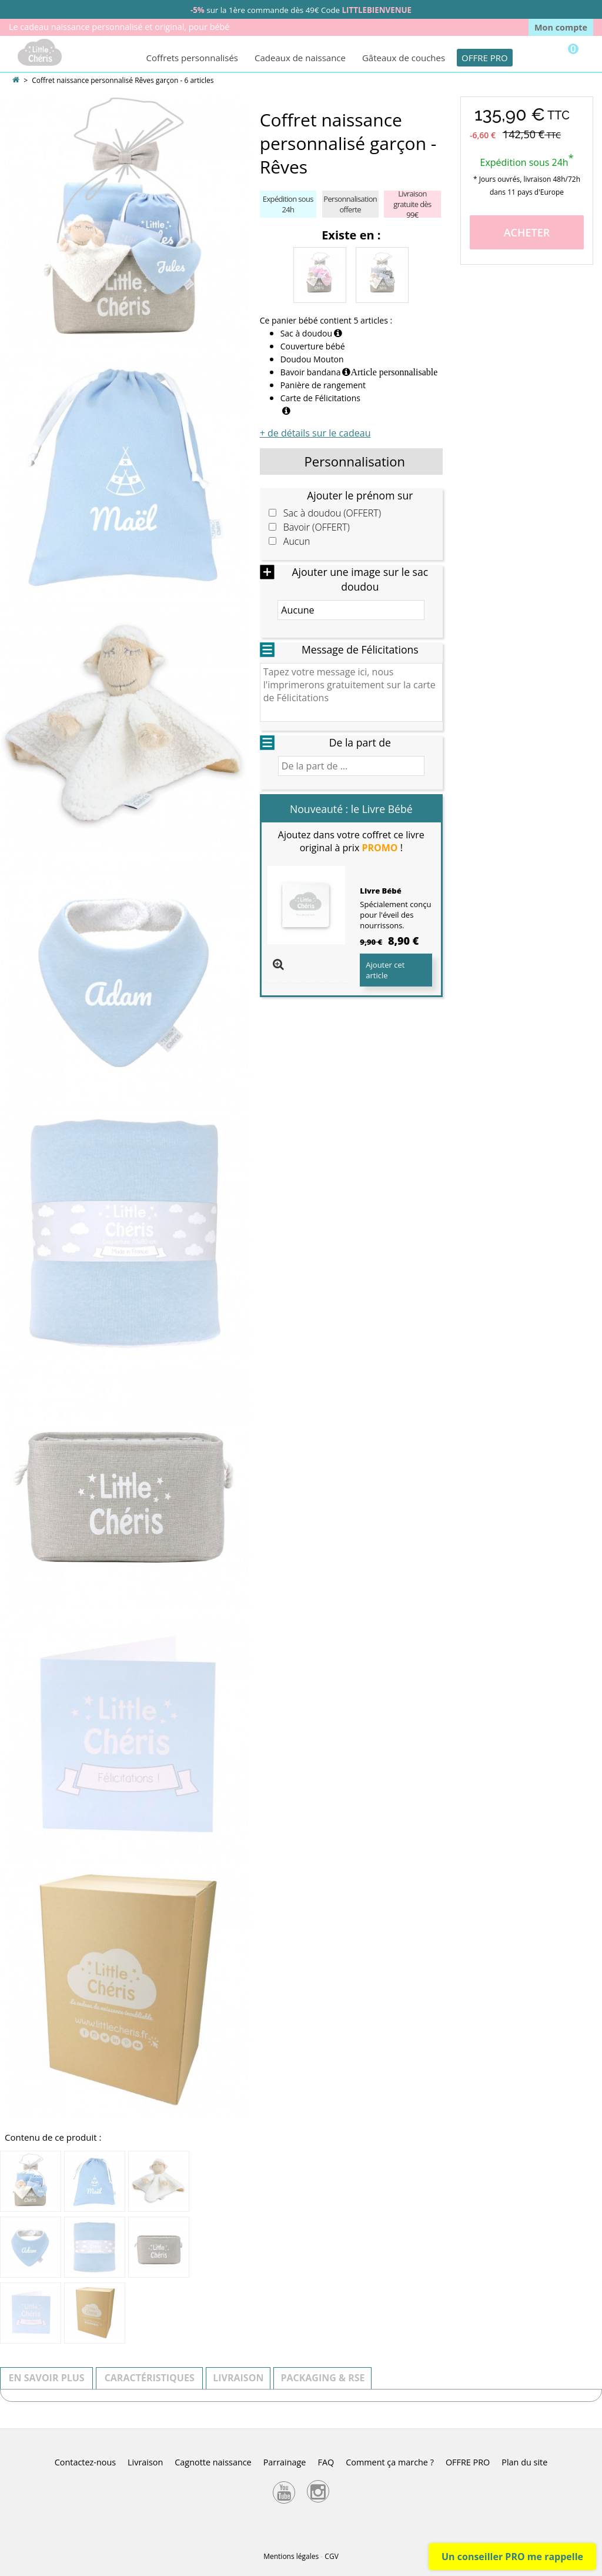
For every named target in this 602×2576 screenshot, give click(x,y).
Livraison (238, 2377)
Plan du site (524, 2462)
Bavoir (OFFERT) (316, 527)
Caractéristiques (150, 2377)
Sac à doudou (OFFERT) (332, 513)
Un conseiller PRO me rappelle (512, 2556)
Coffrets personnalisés (192, 58)
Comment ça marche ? (390, 2462)
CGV (331, 2556)
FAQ (325, 2462)
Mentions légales (291, 2556)
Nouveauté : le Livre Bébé (351, 809)
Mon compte (560, 27)
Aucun (296, 541)
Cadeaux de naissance (300, 58)
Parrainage (284, 2462)
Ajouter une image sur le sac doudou (360, 579)
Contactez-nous (85, 2462)
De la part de (360, 742)
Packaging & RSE (322, 2377)
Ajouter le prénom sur (360, 495)
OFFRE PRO (484, 58)
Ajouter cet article (385, 970)
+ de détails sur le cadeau (315, 432)
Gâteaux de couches (403, 58)
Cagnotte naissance (213, 2462)
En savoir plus (47, 2377)
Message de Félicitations (360, 649)
